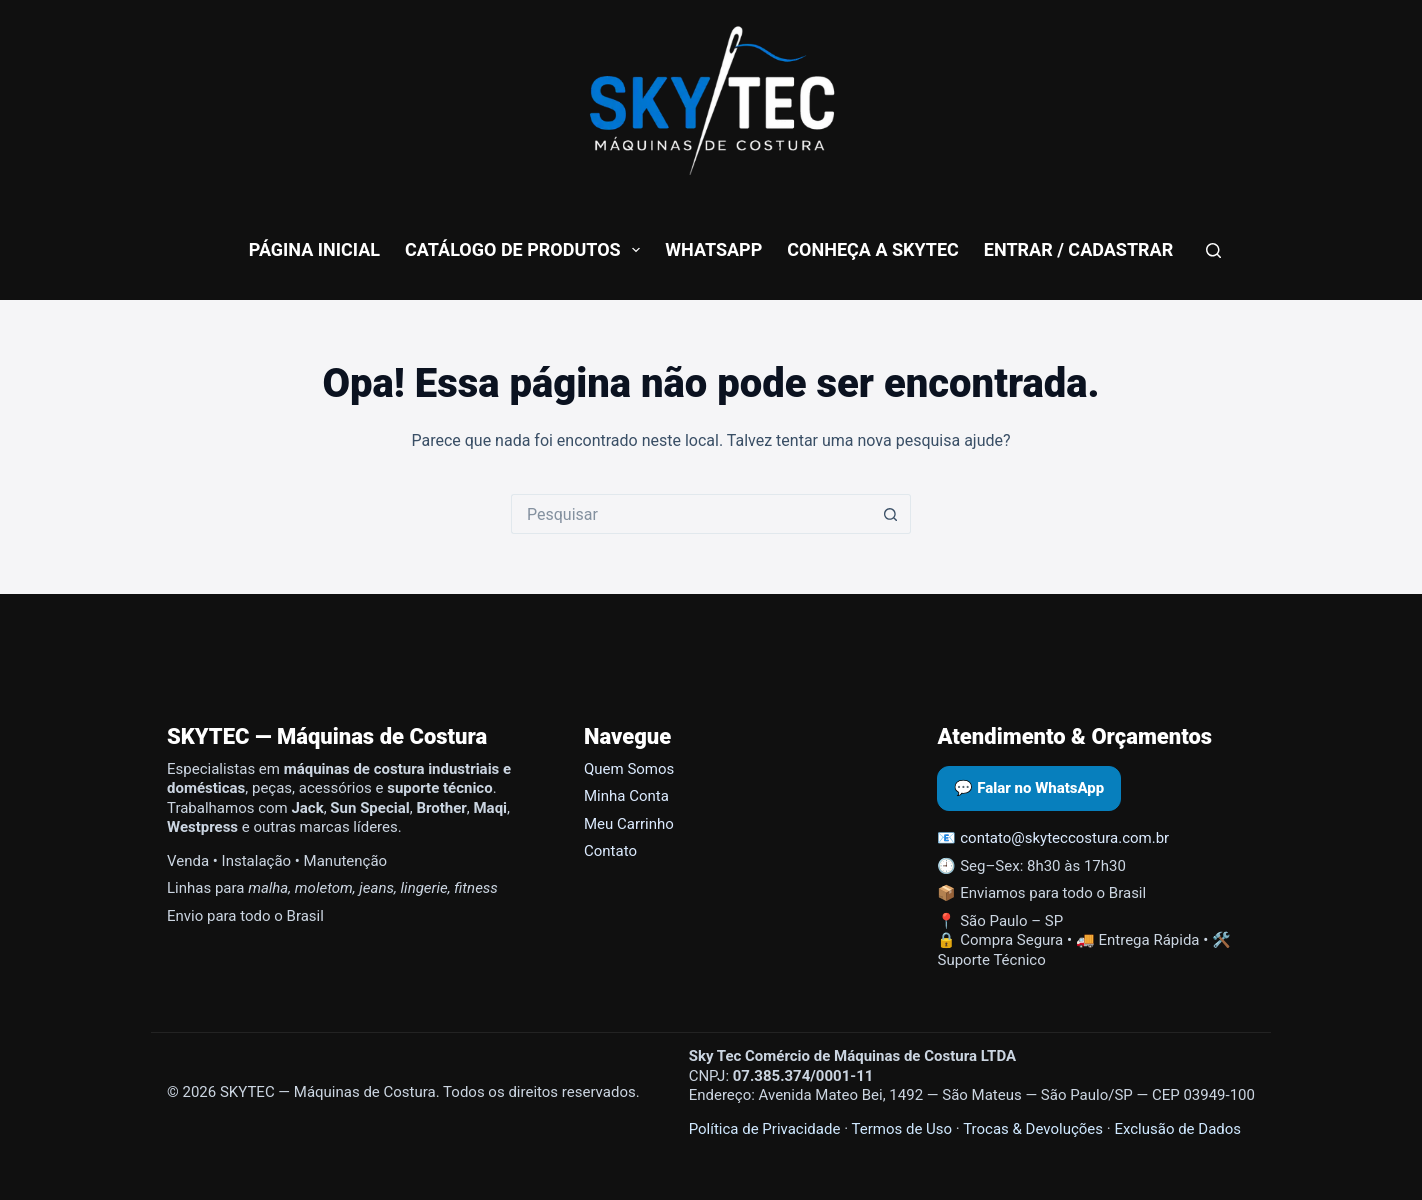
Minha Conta (626, 796)
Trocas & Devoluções (1033, 1129)
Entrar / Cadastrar (1078, 249)
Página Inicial (314, 249)
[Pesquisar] (1213, 250)
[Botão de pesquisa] (891, 514)
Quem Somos (629, 769)
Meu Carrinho (629, 824)
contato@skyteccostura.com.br (1064, 838)
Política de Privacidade (765, 1129)
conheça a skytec (873, 249)
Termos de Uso (901, 1129)
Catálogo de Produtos (526, 250)
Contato (610, 851)
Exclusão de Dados (1177, 1129)
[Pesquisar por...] (691, 514)
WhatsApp (713, 249)
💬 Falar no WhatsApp (1029, 788)
